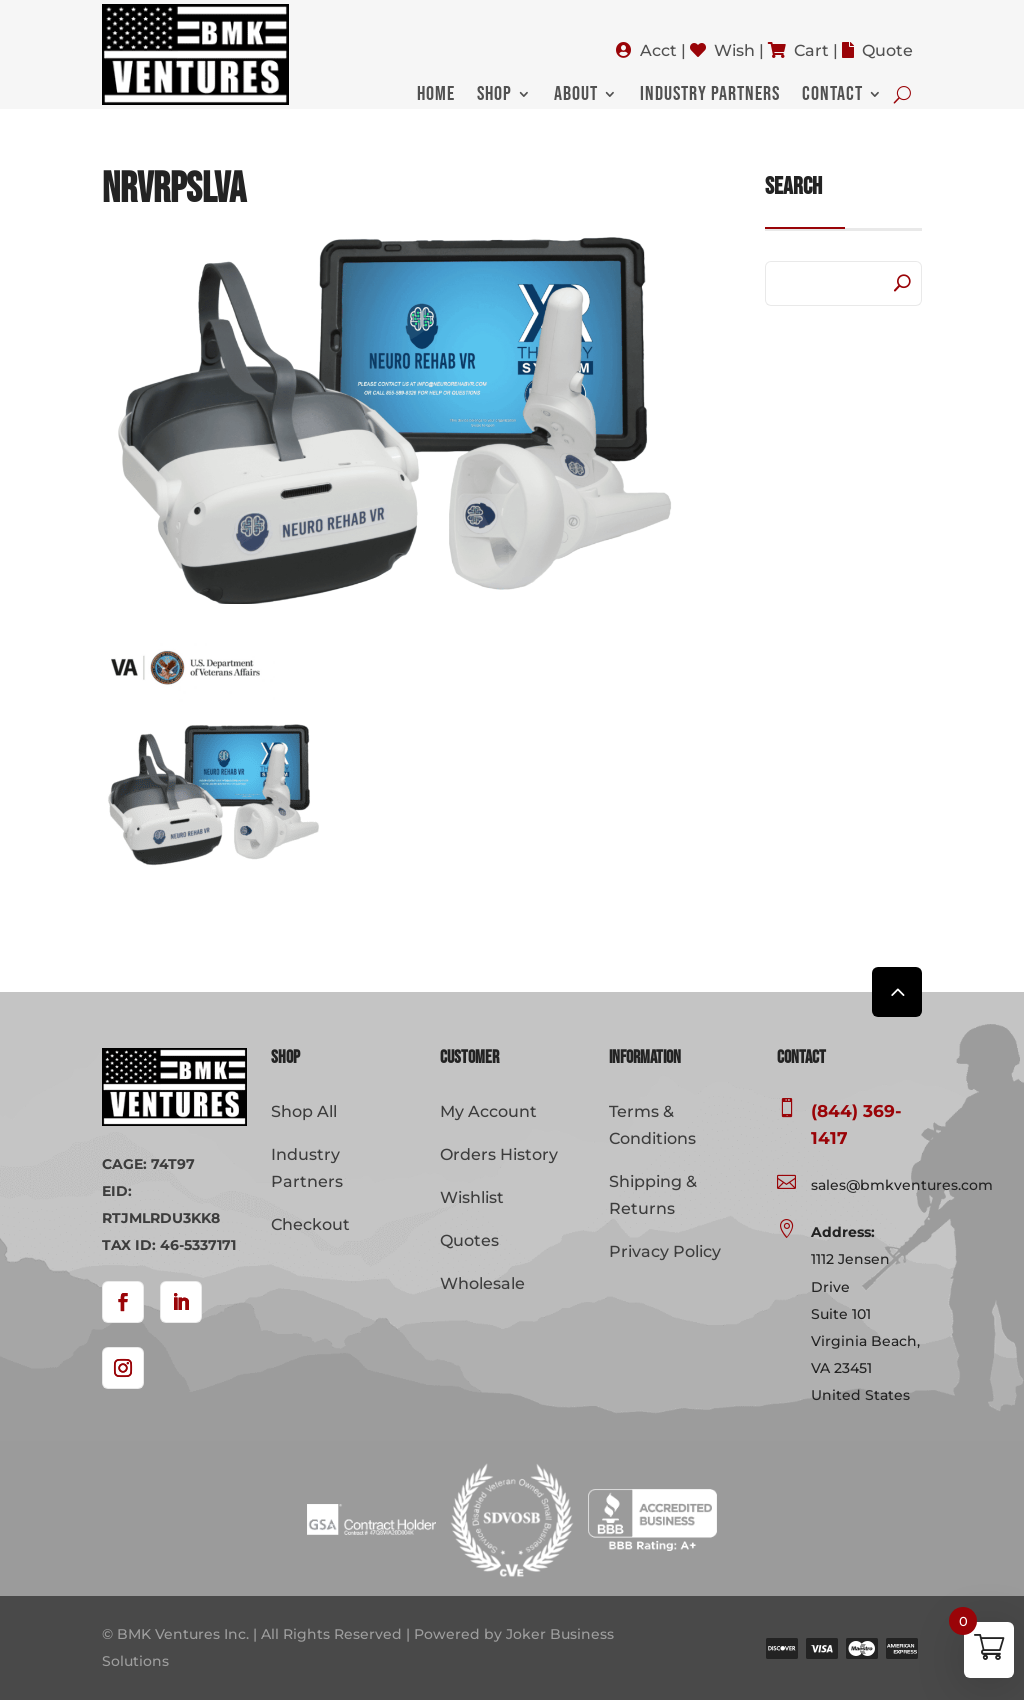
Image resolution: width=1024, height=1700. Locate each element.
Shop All (304, 1111)
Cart (811, 50)
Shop (494, 96)
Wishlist (472, 1197)
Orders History (499, 1154)
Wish (734, 50)
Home (436, 96)
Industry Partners (710, 96)
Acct (658, 50)
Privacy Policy (665, 1251)
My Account (488, 1111)
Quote (887, 50)
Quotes (469, 1240)
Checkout (310, 1224)
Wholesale (482, 1283)
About (576, 96)
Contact (832, 96)
